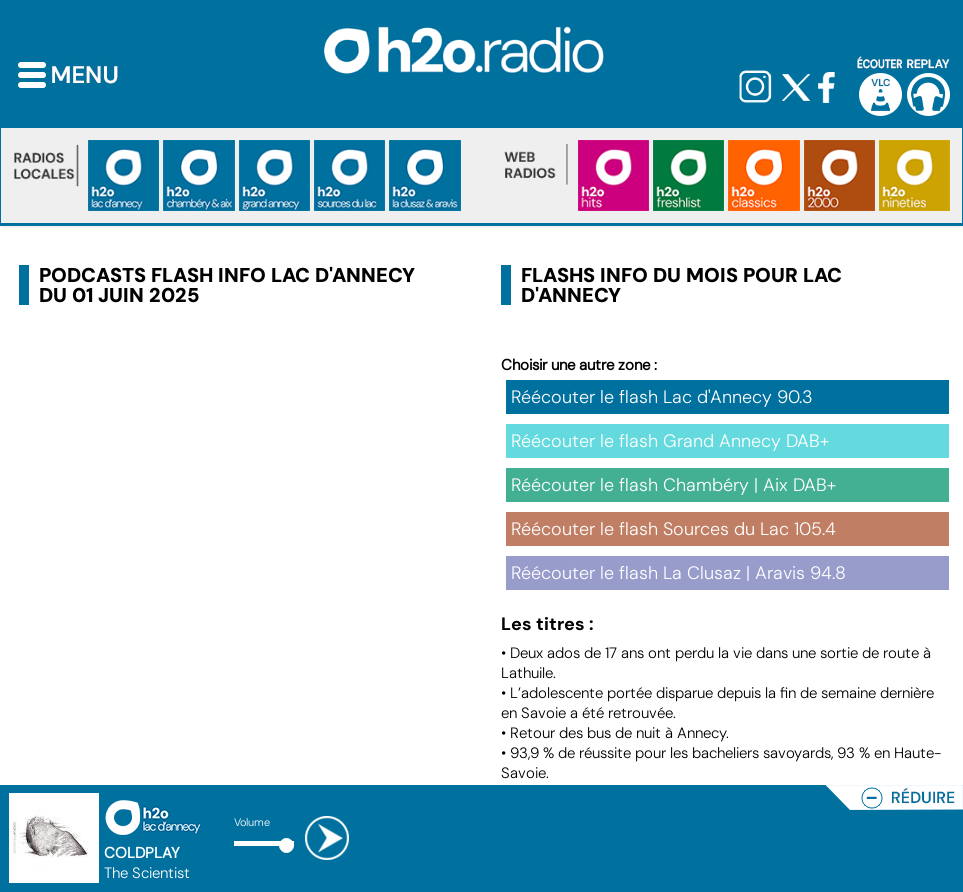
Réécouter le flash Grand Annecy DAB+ (670, 441)
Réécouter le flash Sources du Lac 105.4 (673, 529)
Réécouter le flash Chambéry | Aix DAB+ (673, 485)
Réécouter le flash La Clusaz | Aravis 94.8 (678, 573)
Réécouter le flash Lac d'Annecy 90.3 (662, 397)
